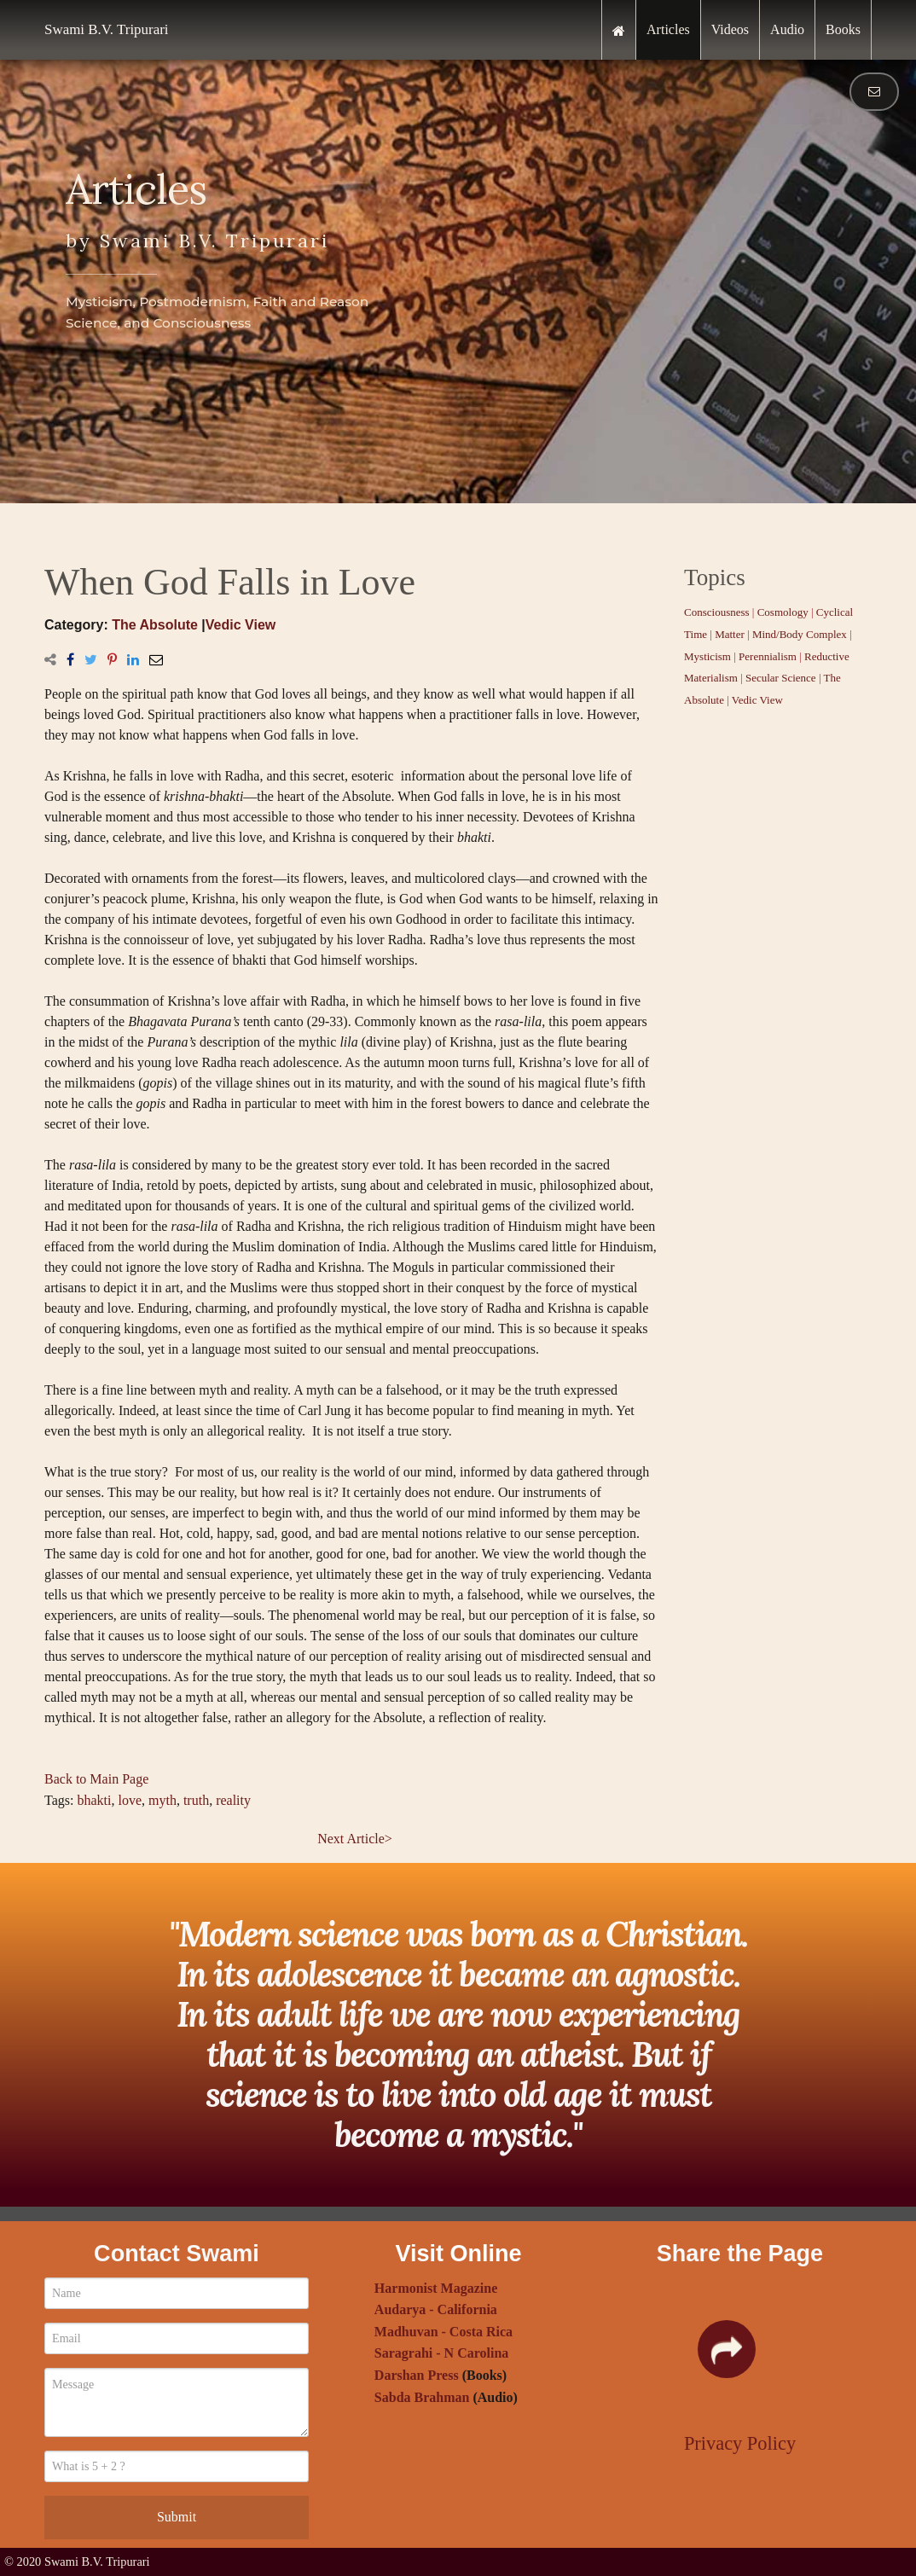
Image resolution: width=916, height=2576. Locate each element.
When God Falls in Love (229, 582)
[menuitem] (618, 30)
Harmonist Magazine (435, 2288)
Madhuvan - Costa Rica (443, 2331)
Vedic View (240, 625)
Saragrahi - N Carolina (441, 2353)
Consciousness (717, 612)
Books (843, 29)
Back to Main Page (96, 1779)
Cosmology (783, 612)
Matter (730, 634)
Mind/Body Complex (799, 634)
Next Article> (354, 1838)
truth (196, 1800)
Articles (668, 29)
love (130, 1800)
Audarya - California (435, 2309)
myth (162, 1800)
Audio (787, 29)
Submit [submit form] (176, 2516)
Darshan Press (416, 2375)
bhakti (94, 1800)
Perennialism (768, 656)
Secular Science (780, 677)
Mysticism (707, 656)
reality (233, 1800)
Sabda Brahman (422, 2397)
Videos (730, 29)
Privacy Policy (740, 2443)
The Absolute (155, 625)
